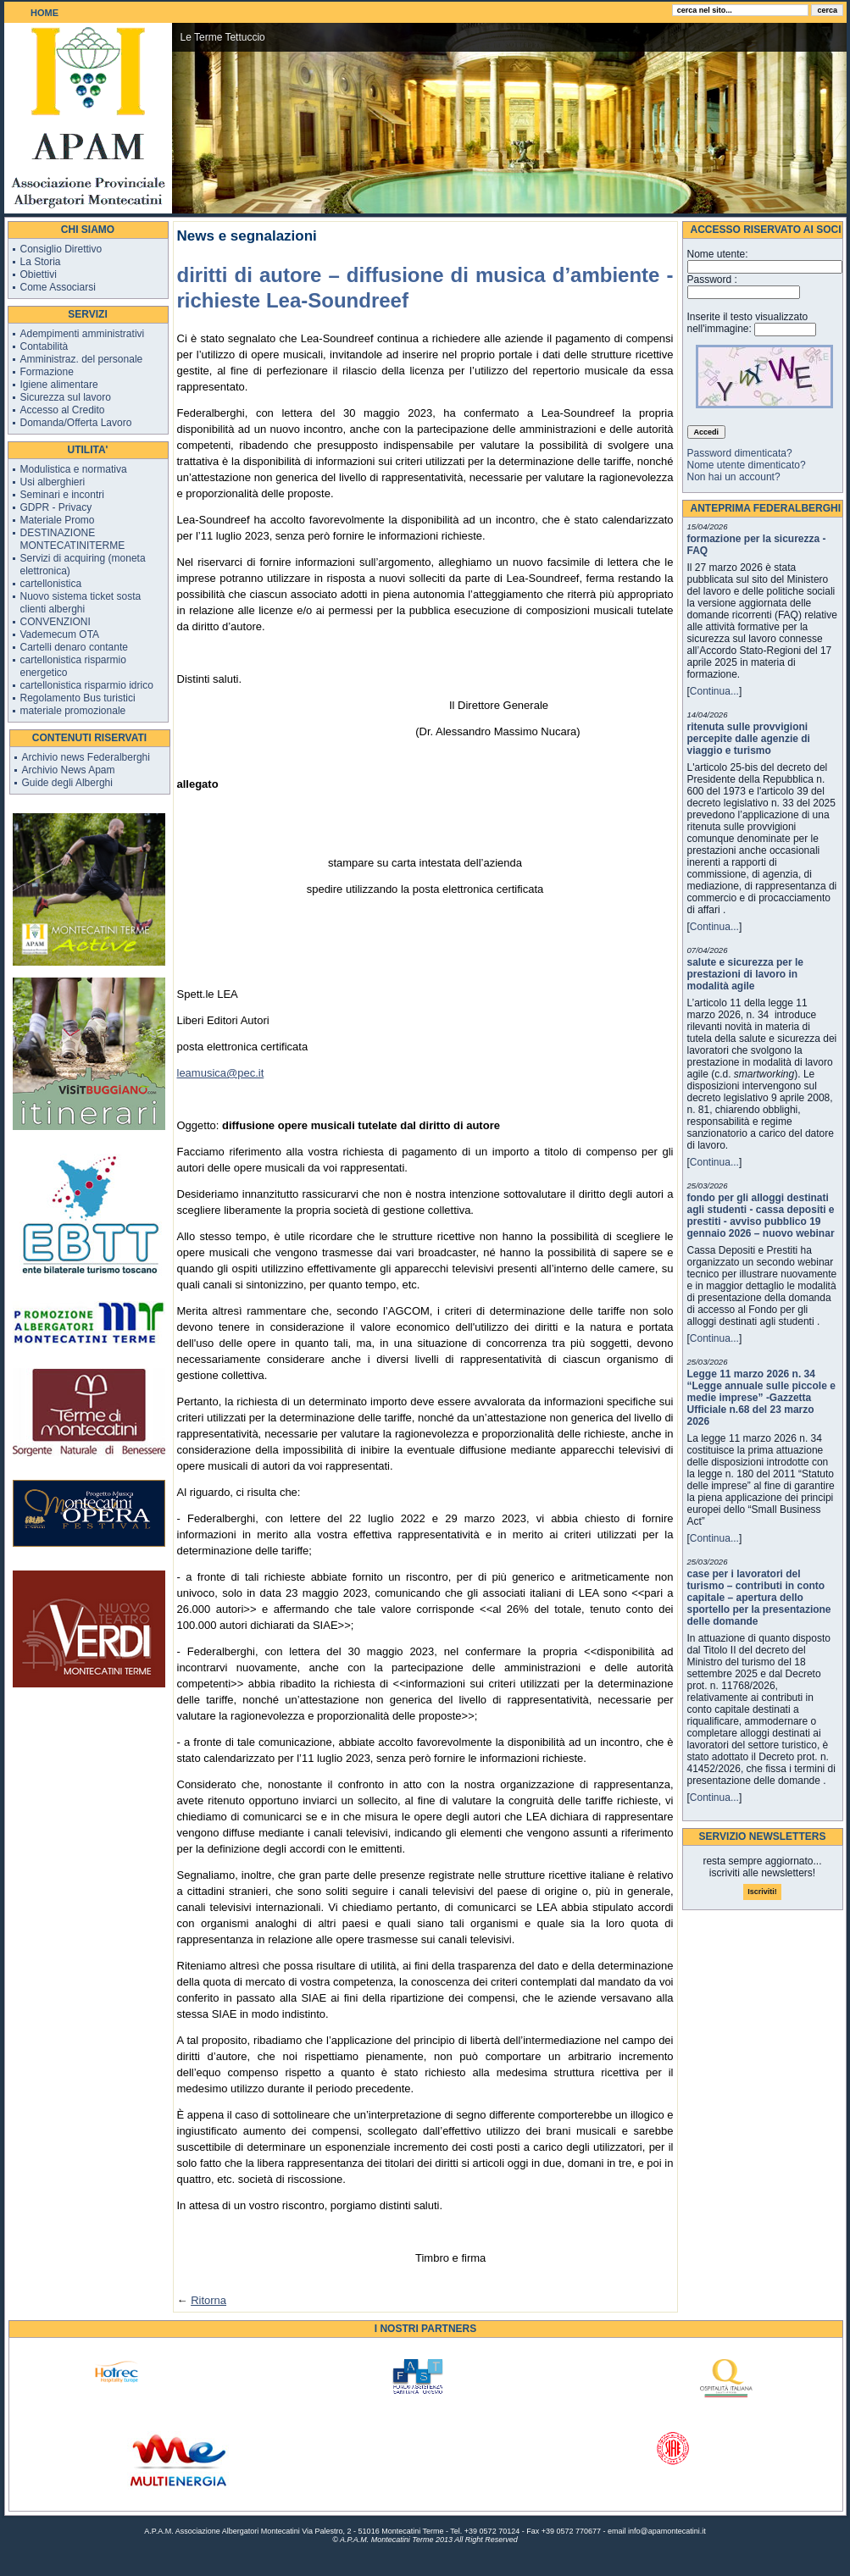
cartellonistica (51, 584)
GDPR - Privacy (56, 507)
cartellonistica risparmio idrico (86, 685)
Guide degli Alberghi (67, 783)
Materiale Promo (57, 520)
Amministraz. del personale (81, 359)
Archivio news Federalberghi (86, 757)
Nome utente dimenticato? (746, 465)
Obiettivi (38, 274)
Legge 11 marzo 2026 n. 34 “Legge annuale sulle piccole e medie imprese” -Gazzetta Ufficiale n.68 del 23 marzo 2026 (761, 1397)
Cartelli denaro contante (74, 647)
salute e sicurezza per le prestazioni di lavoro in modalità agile (745, 974)
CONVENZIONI (55, 622)
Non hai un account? (734, 477)
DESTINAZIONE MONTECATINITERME (72, 539)
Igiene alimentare (59, 385)
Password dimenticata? (739, 453)
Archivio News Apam (68, 770)
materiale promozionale (73, 711)
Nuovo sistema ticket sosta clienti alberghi (81, 602)
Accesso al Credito (62, 410)
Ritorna (208, 2300)
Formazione (47, 372)
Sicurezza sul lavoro (65, 397)
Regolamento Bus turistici (78, 698)
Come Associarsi (58, 287)
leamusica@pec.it (220, 1072)
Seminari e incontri (62, 495)
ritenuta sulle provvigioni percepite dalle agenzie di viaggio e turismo (748, 738)
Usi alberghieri (53, 482)
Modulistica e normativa (73, 469)
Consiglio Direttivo (61, 249)
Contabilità (44, 346)
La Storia (40, 262)
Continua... (714, 691)
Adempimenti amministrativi (82, 334)
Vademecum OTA (60, 634)
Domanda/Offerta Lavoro (76, 423)
